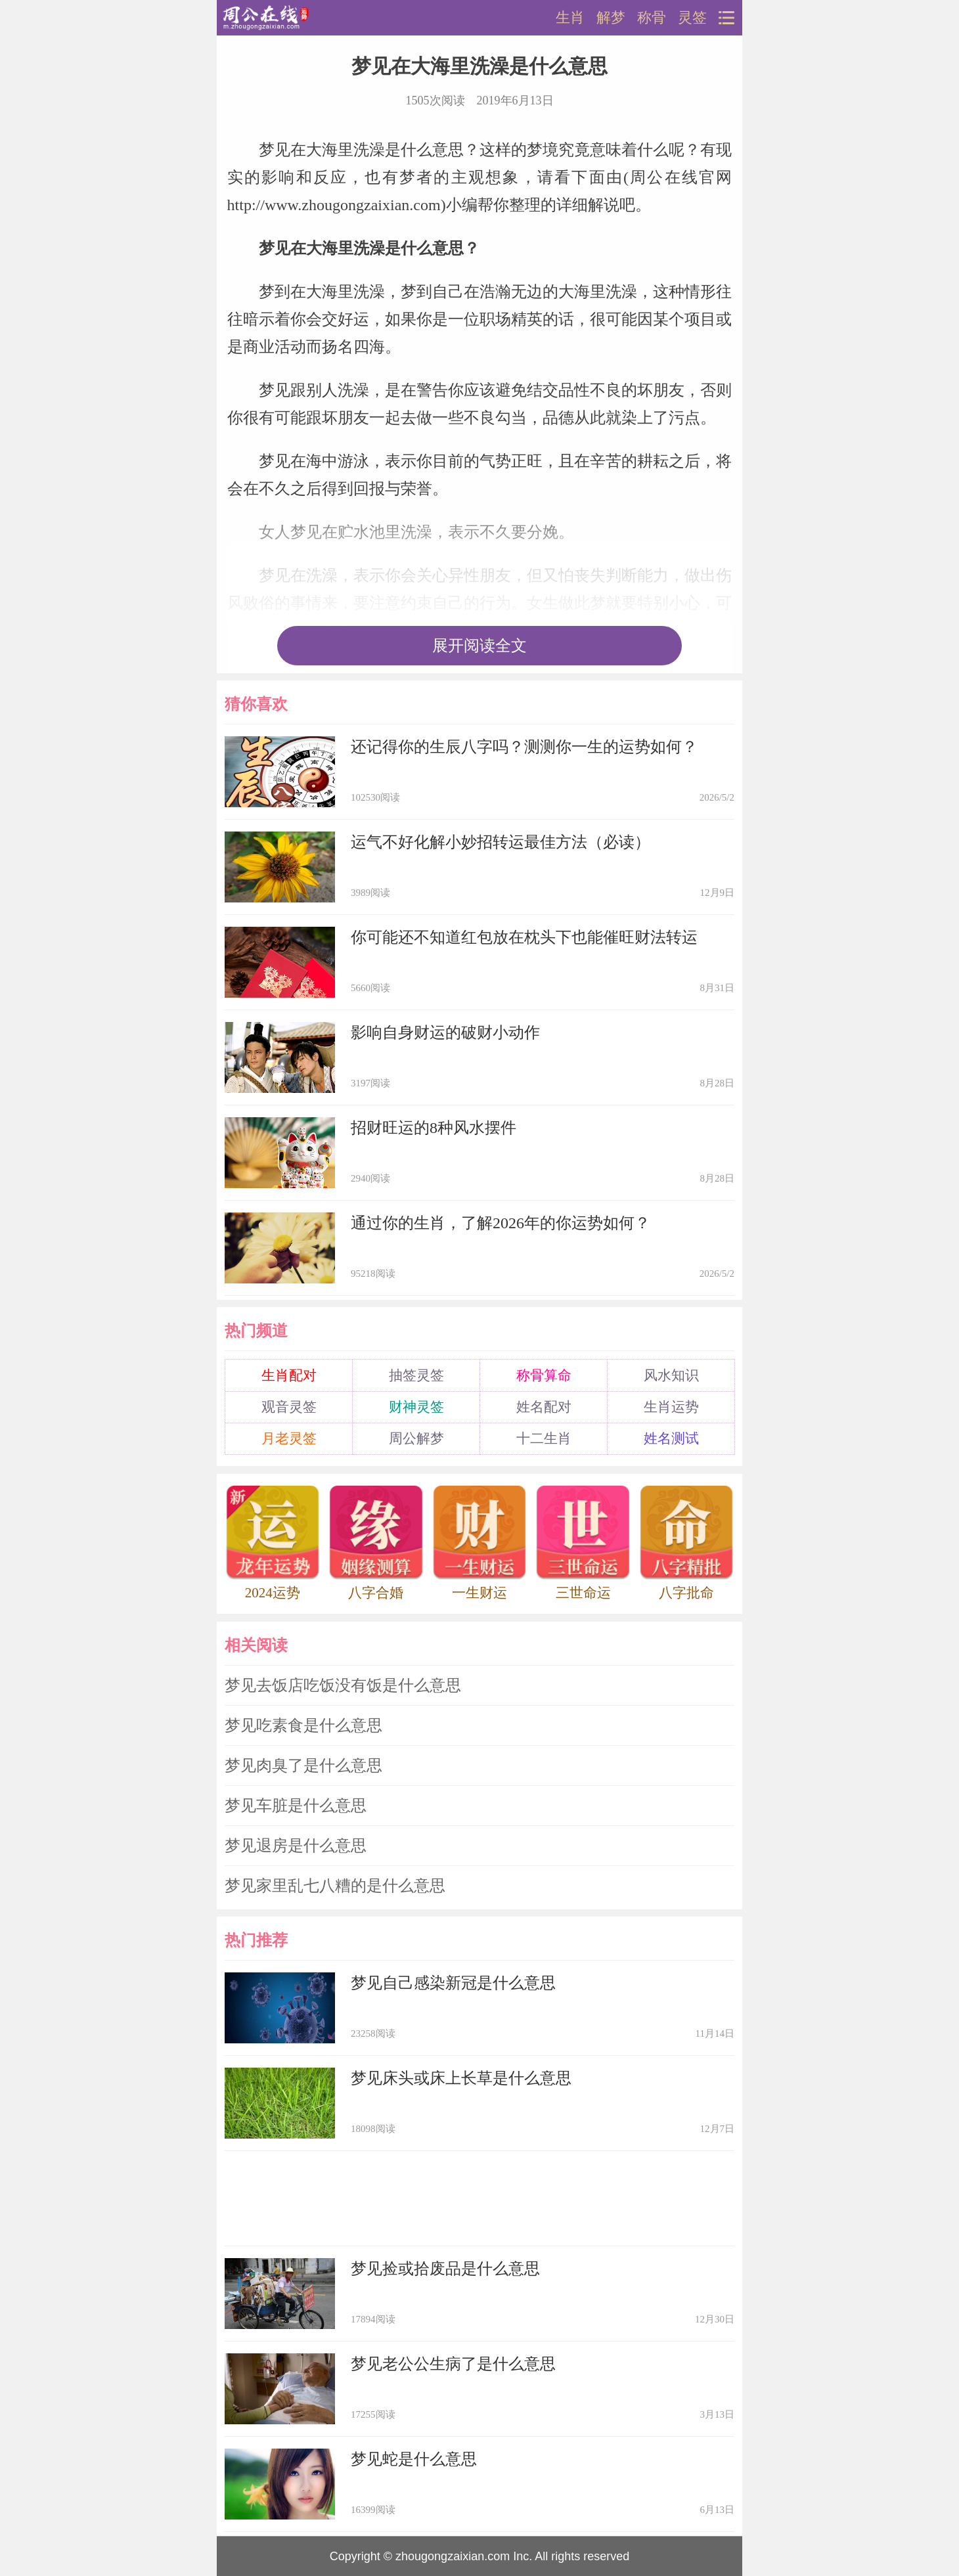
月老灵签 (289, 1438)
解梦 (610, 18)
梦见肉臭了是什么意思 (303, 1765)
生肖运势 (671, 1407)
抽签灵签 (416, 1375)
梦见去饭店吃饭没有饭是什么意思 (343, 1685)
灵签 (692, 18)
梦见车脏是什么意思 (296, 1805)
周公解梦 (416, 1438)
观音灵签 (289, 1407)
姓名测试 (671, 1438)
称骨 (651, 18)
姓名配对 (543, 1407)
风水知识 (671, 1375)
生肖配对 (289, 1375)
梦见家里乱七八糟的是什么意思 (335, 1885)
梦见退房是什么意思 (296, 1845)
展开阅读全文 (479, 645)
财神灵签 (416, 1407)
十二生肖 (543, 1438)
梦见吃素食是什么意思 (303, 1725)
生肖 (570, 18)
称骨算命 (543, 1375)
